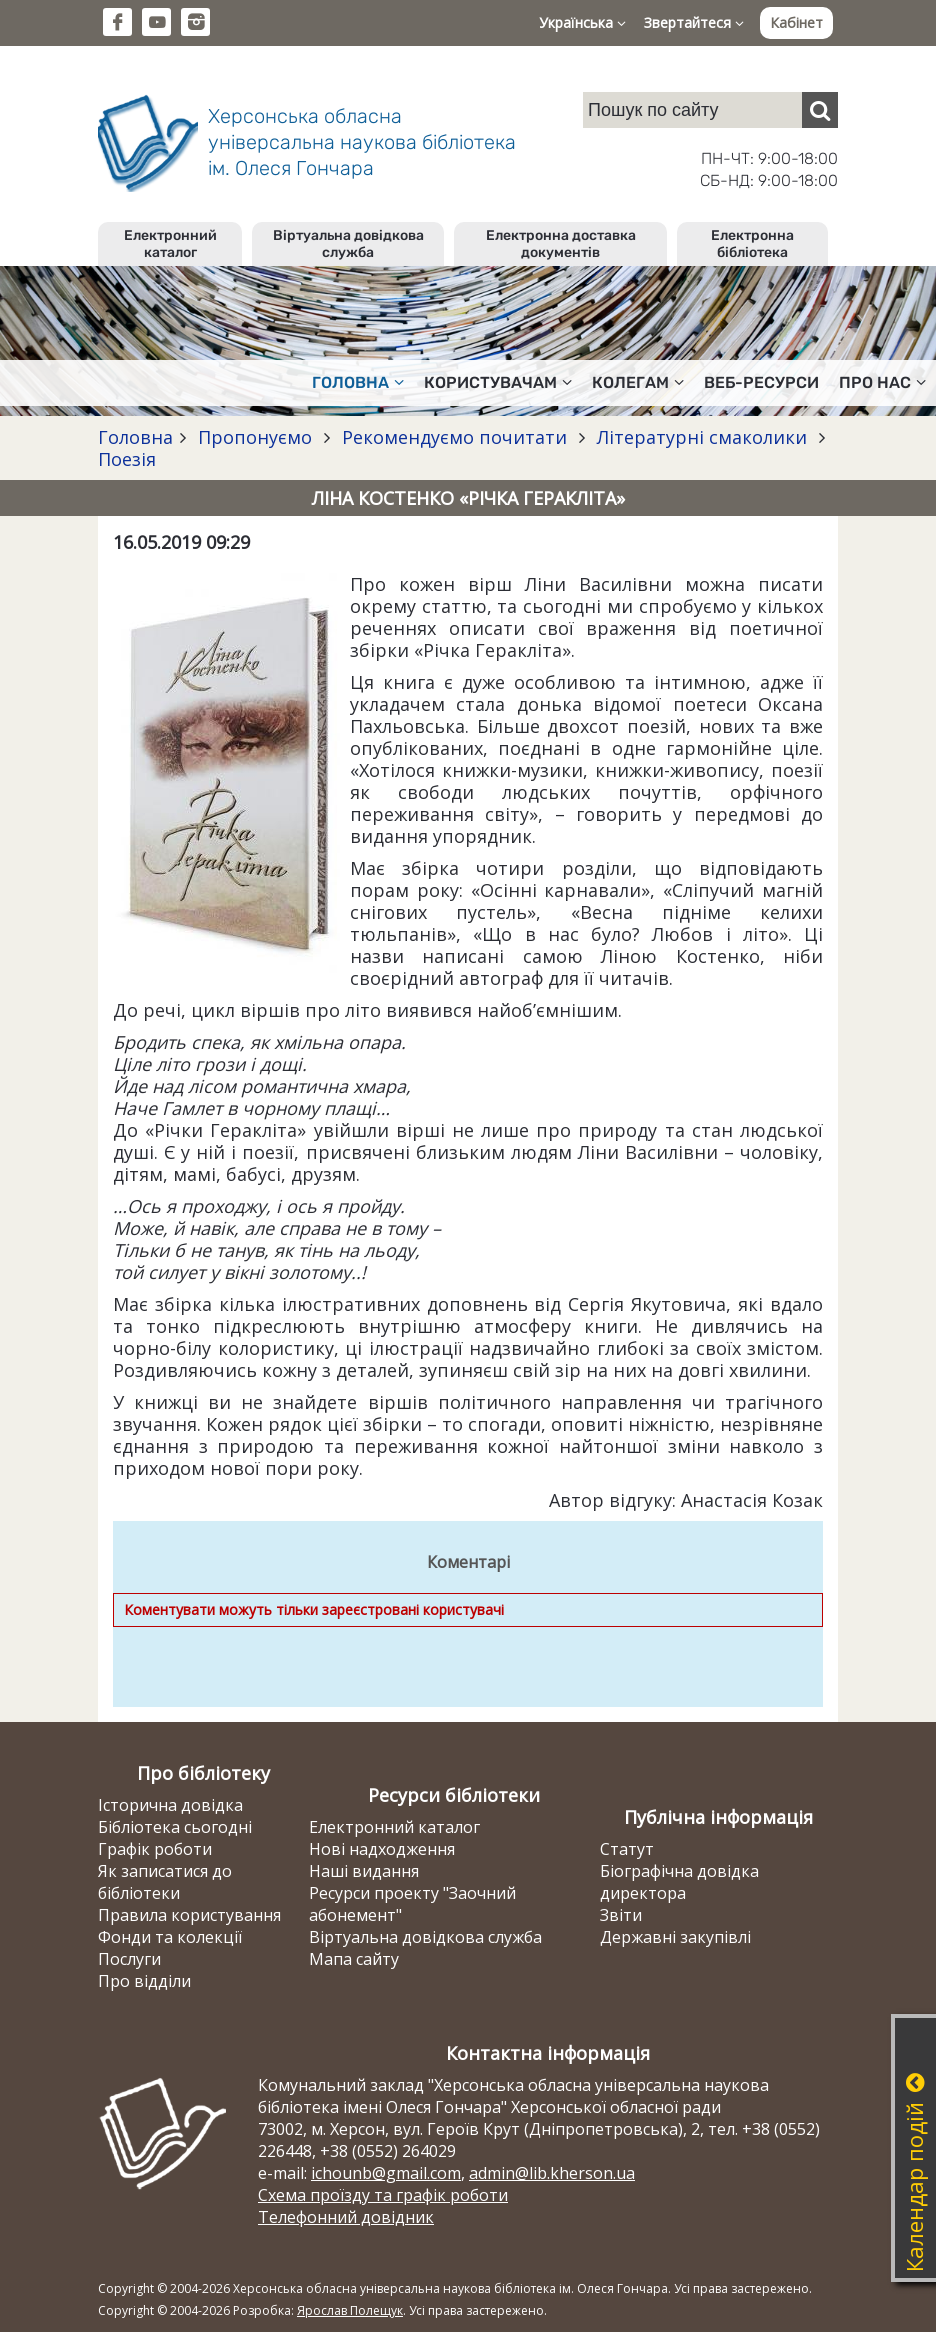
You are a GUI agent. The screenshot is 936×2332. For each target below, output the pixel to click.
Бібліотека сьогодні (175, 1827)
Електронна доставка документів (561, 244)
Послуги (129, 1959)
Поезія (127, 459)
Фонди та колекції (170, 1937)
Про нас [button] (882, 382)
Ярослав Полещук (350, 2310)
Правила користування (189, 1915)
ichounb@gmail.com (386, 2173)
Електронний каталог (170, 244)
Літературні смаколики (702, 437)
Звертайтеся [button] (694, 22)
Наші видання (364, 1871)
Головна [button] (358, 382)
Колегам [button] (638, 382)
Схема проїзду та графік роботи (383, 2195)
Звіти (621, 1915)
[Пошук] (820, 110)
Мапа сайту (354, 1959)
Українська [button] (582, 22)
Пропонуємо (255, 437)
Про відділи (144, 1981)
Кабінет (796, 22)
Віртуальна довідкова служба (348, 244)
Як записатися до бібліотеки (165, 1882)
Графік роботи (155, 1849)
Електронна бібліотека (752, 244)
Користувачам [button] (498, 382)
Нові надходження (382, 1849)
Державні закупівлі (675, 1937)
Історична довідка (170, 1805)
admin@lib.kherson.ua (552, 2173)
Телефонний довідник (346, 2217)
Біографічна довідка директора (679, 1882)
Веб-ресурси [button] (761, 382)
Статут (627, 1849)
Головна (135, 437)
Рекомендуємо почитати (454, 437)
